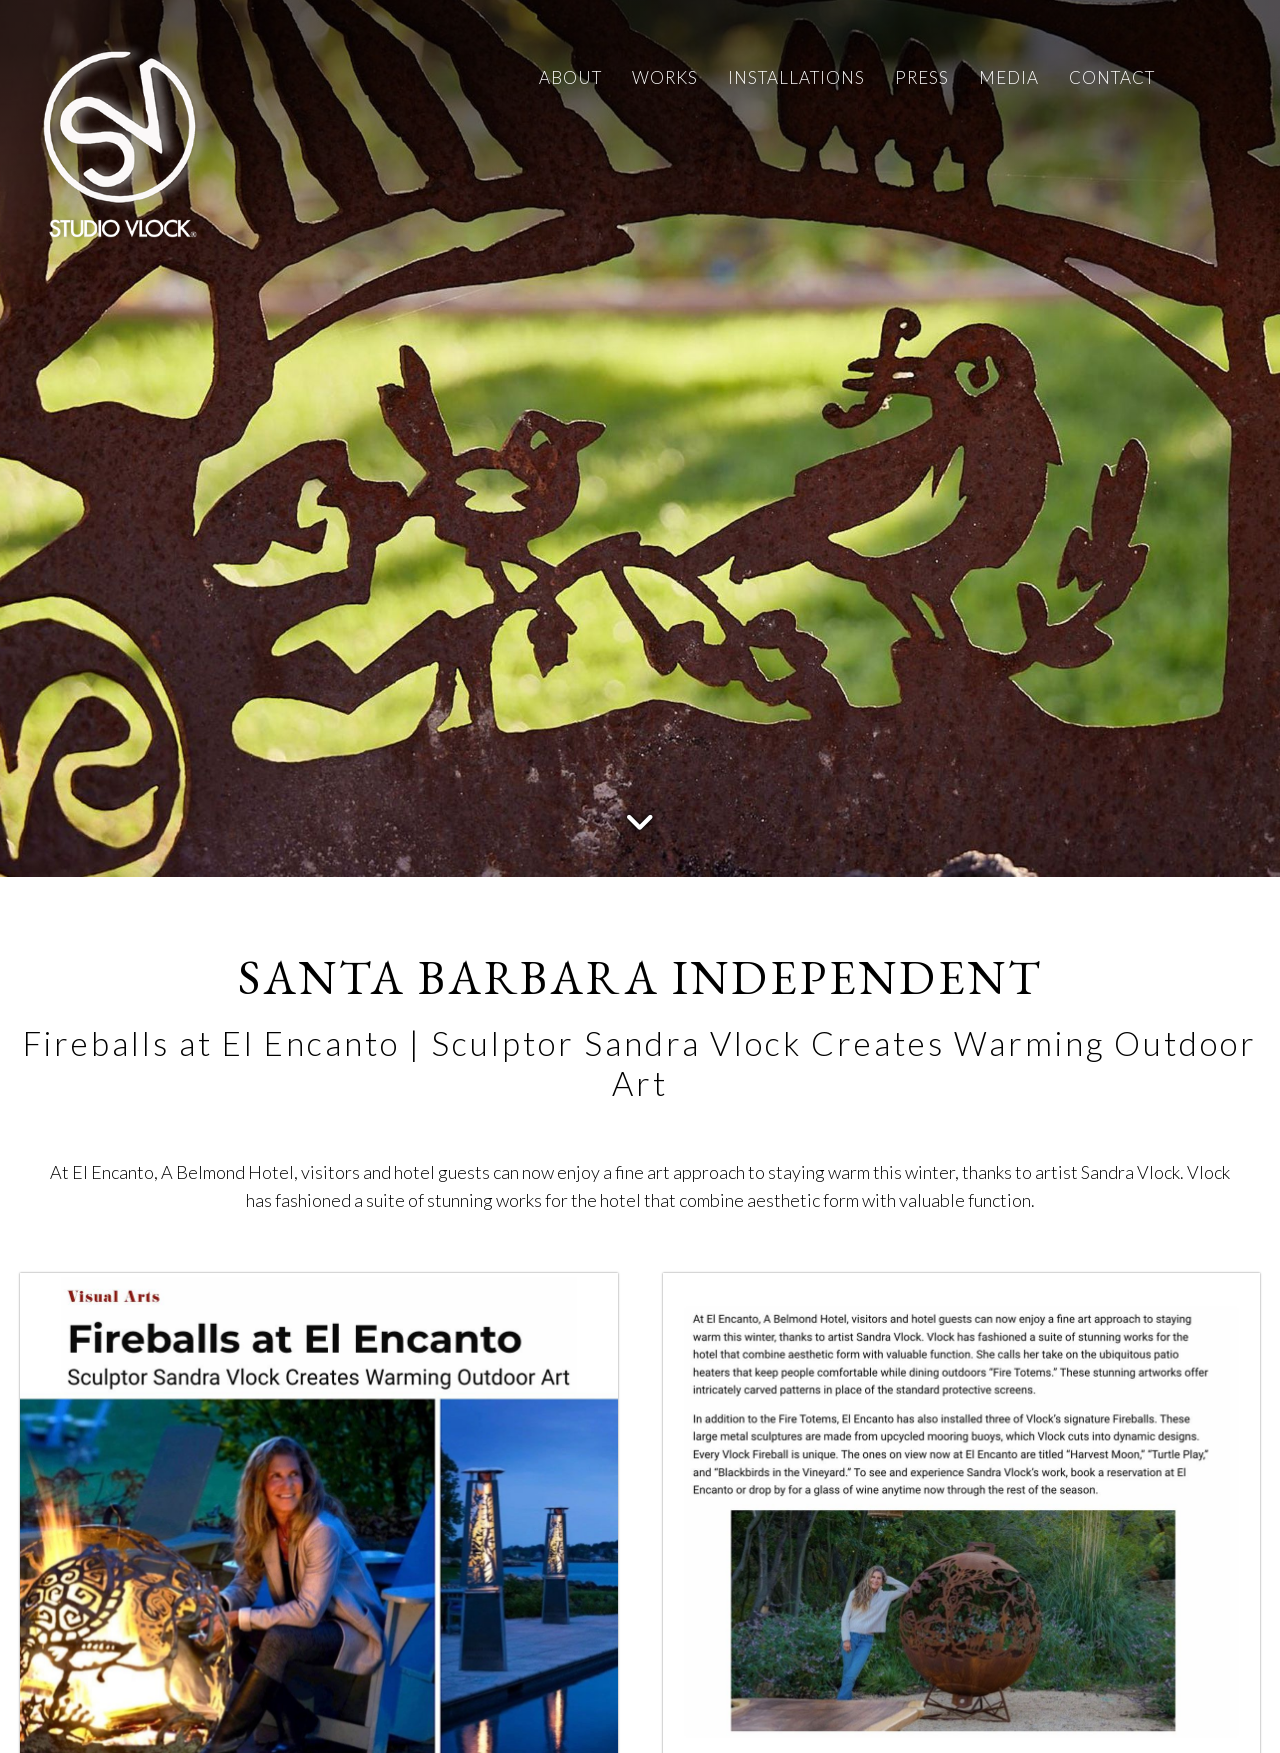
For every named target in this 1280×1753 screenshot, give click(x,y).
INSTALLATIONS (796, 77)
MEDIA (1009, 77)
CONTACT (1112, 77)
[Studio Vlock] (120, 140)
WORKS (665, 77)
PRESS (922, 77)
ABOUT (570, 77)
